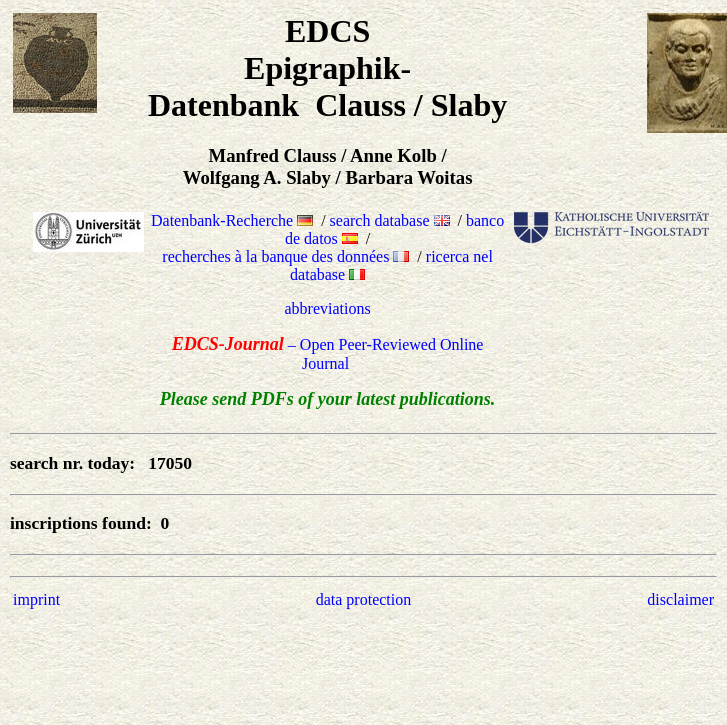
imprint (36, 599)
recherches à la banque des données (285, 256)
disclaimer (680, 599)
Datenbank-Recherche (232, 220)
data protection (364, 599)
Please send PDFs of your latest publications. (328, 399)
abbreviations (328, 308)
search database (390, 220)
